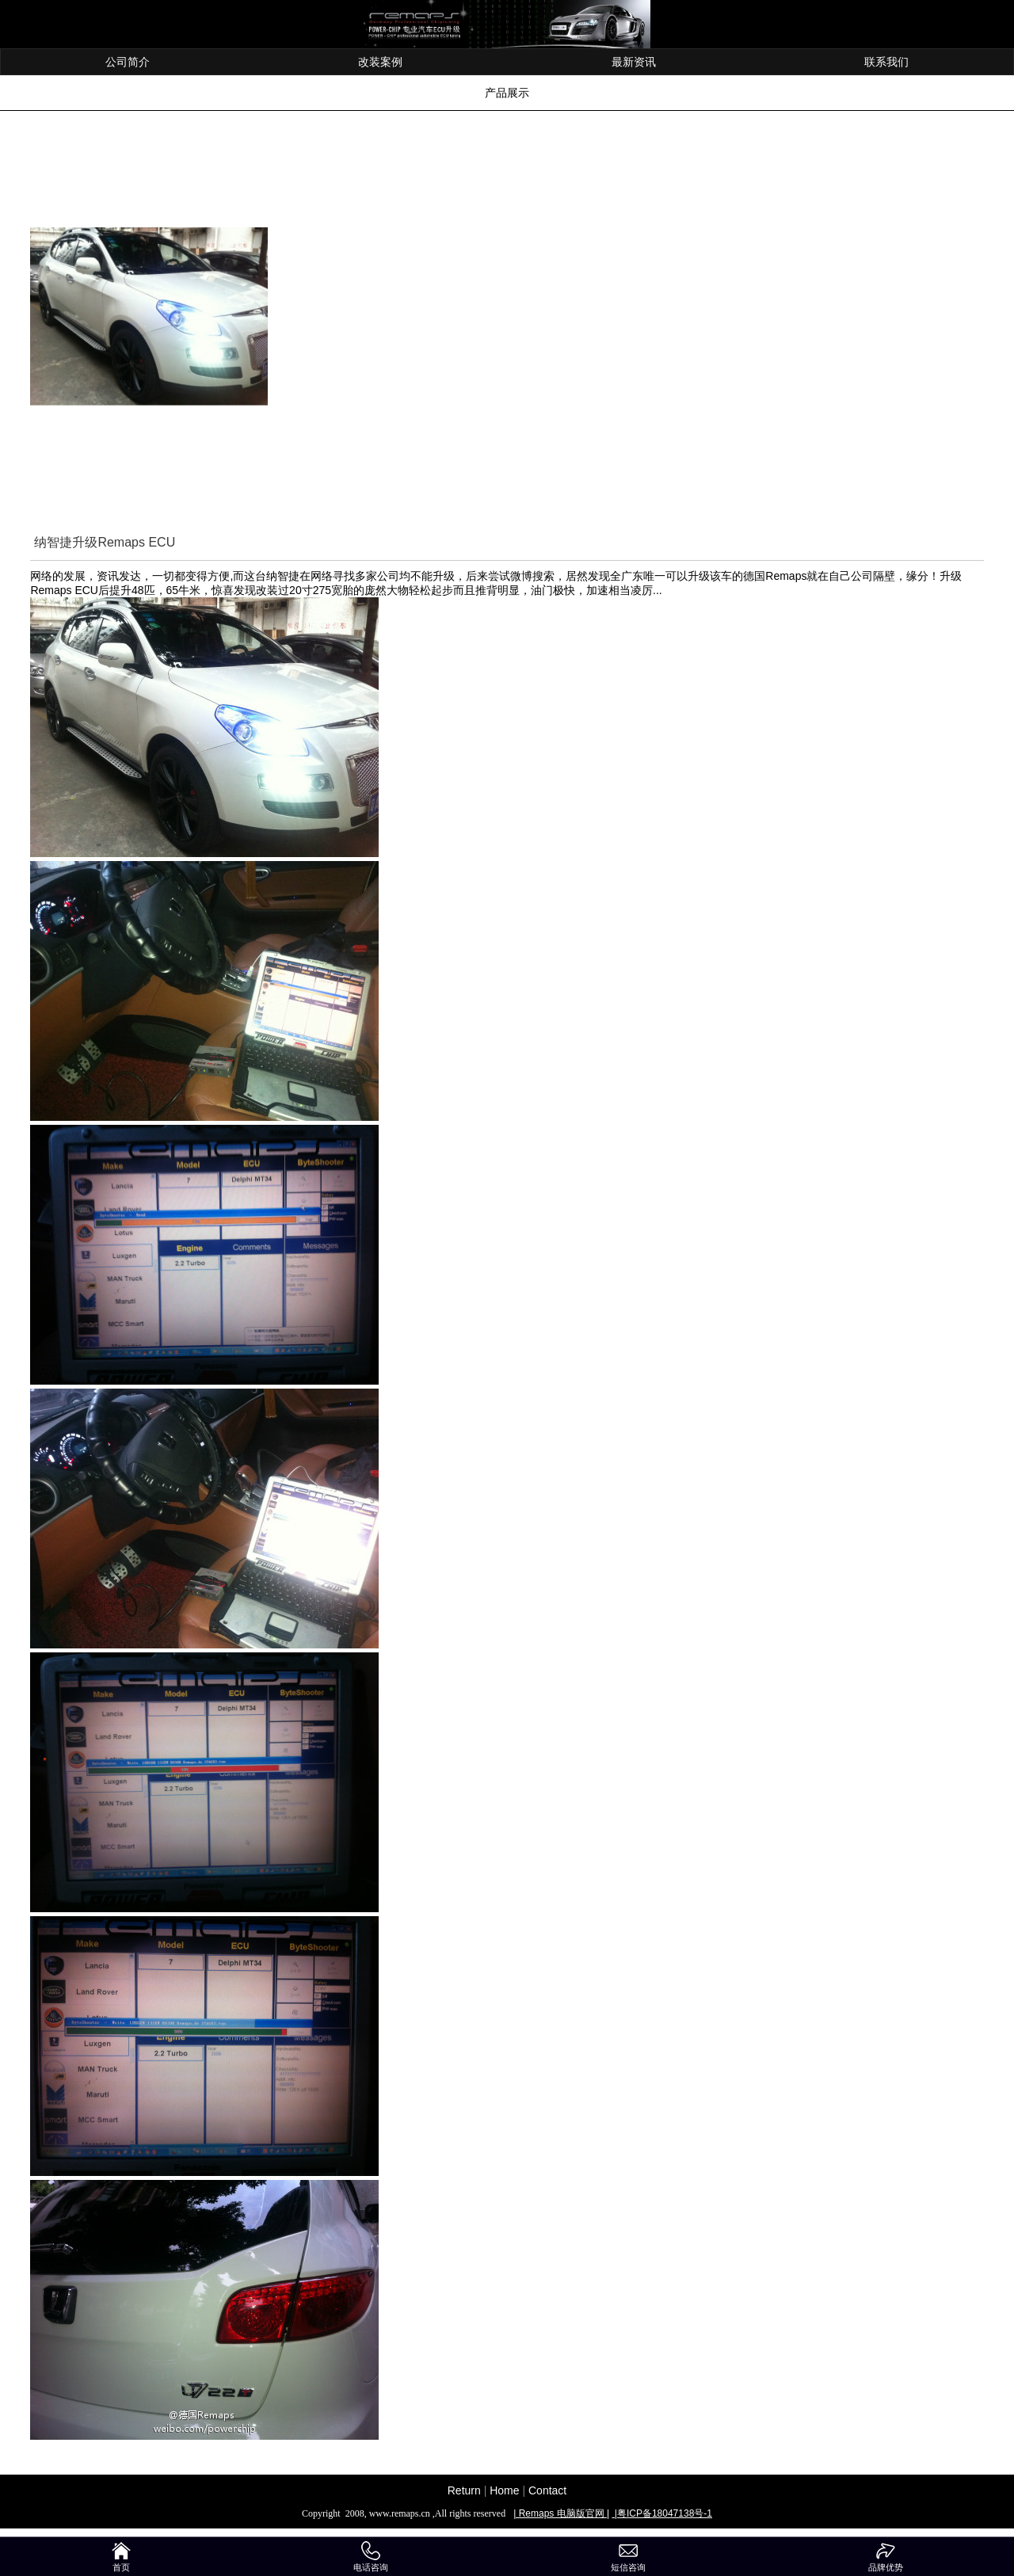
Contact (547, 2490)
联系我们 (886, 61)
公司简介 (127, 61)
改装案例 (380, 61)
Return (464, 2490)
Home (504, 2490)
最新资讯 (634, 61)
